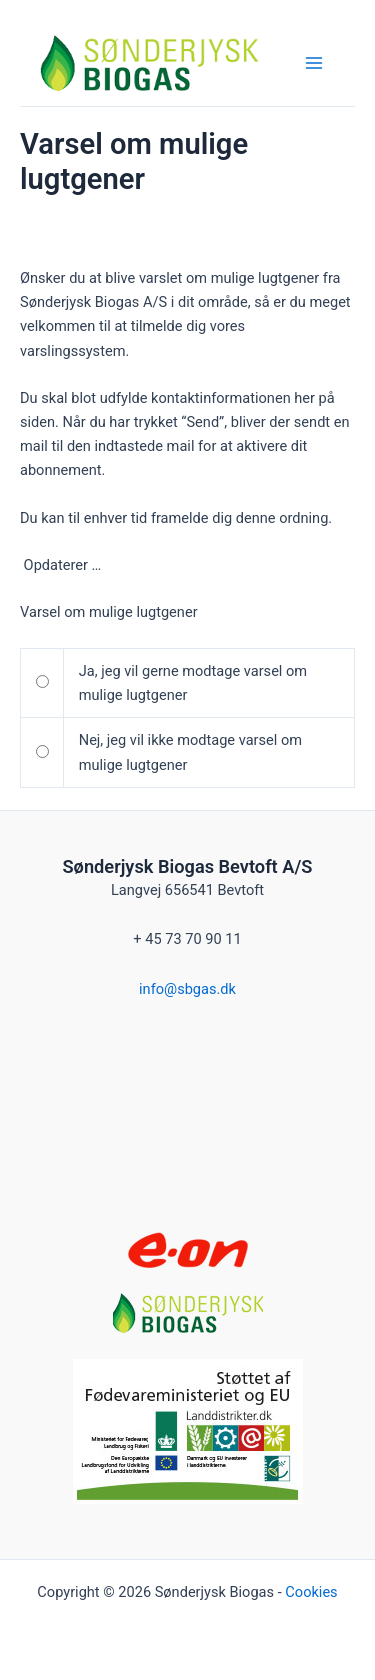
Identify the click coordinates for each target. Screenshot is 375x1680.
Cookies (311, 1592)
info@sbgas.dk (187, 989)
